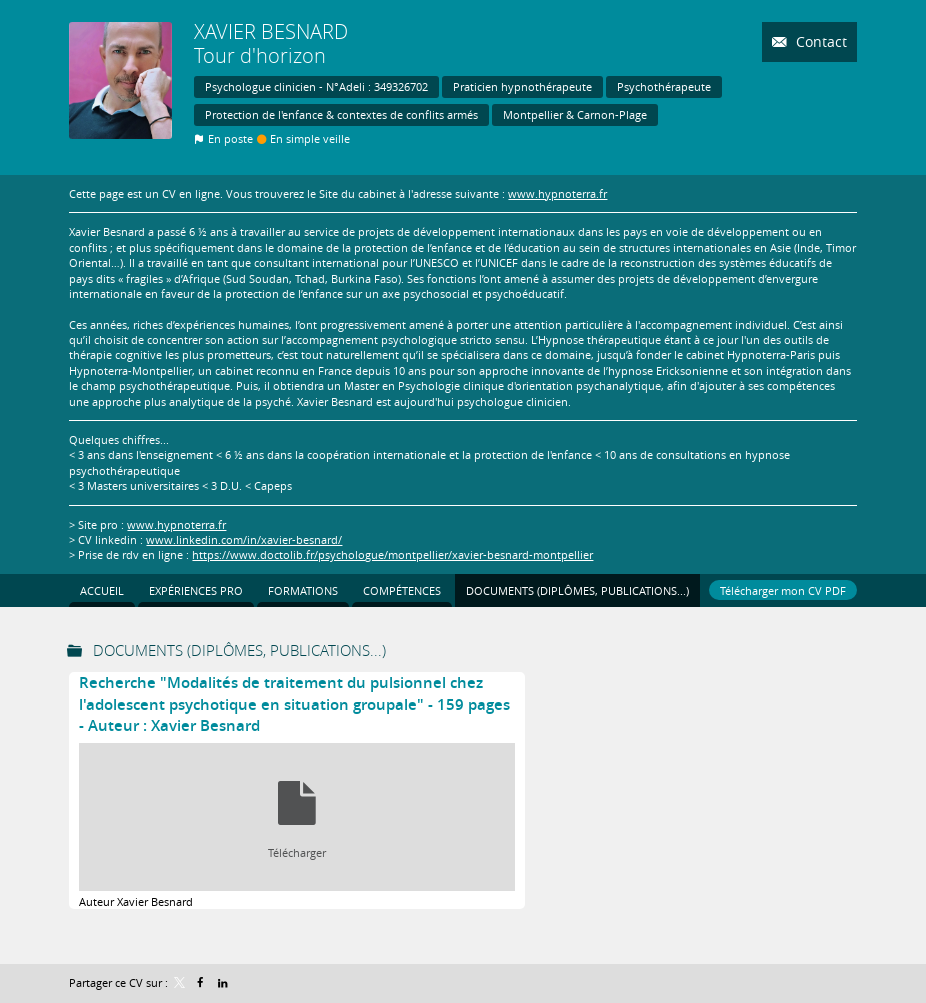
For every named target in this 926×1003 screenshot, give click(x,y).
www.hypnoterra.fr (557, 193)
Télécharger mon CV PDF (783, 590)
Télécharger (297, 852)
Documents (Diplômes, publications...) (239, 650)
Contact (819, 41)
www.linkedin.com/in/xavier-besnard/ (244, 539)
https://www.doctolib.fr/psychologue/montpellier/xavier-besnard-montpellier (392, 554)
